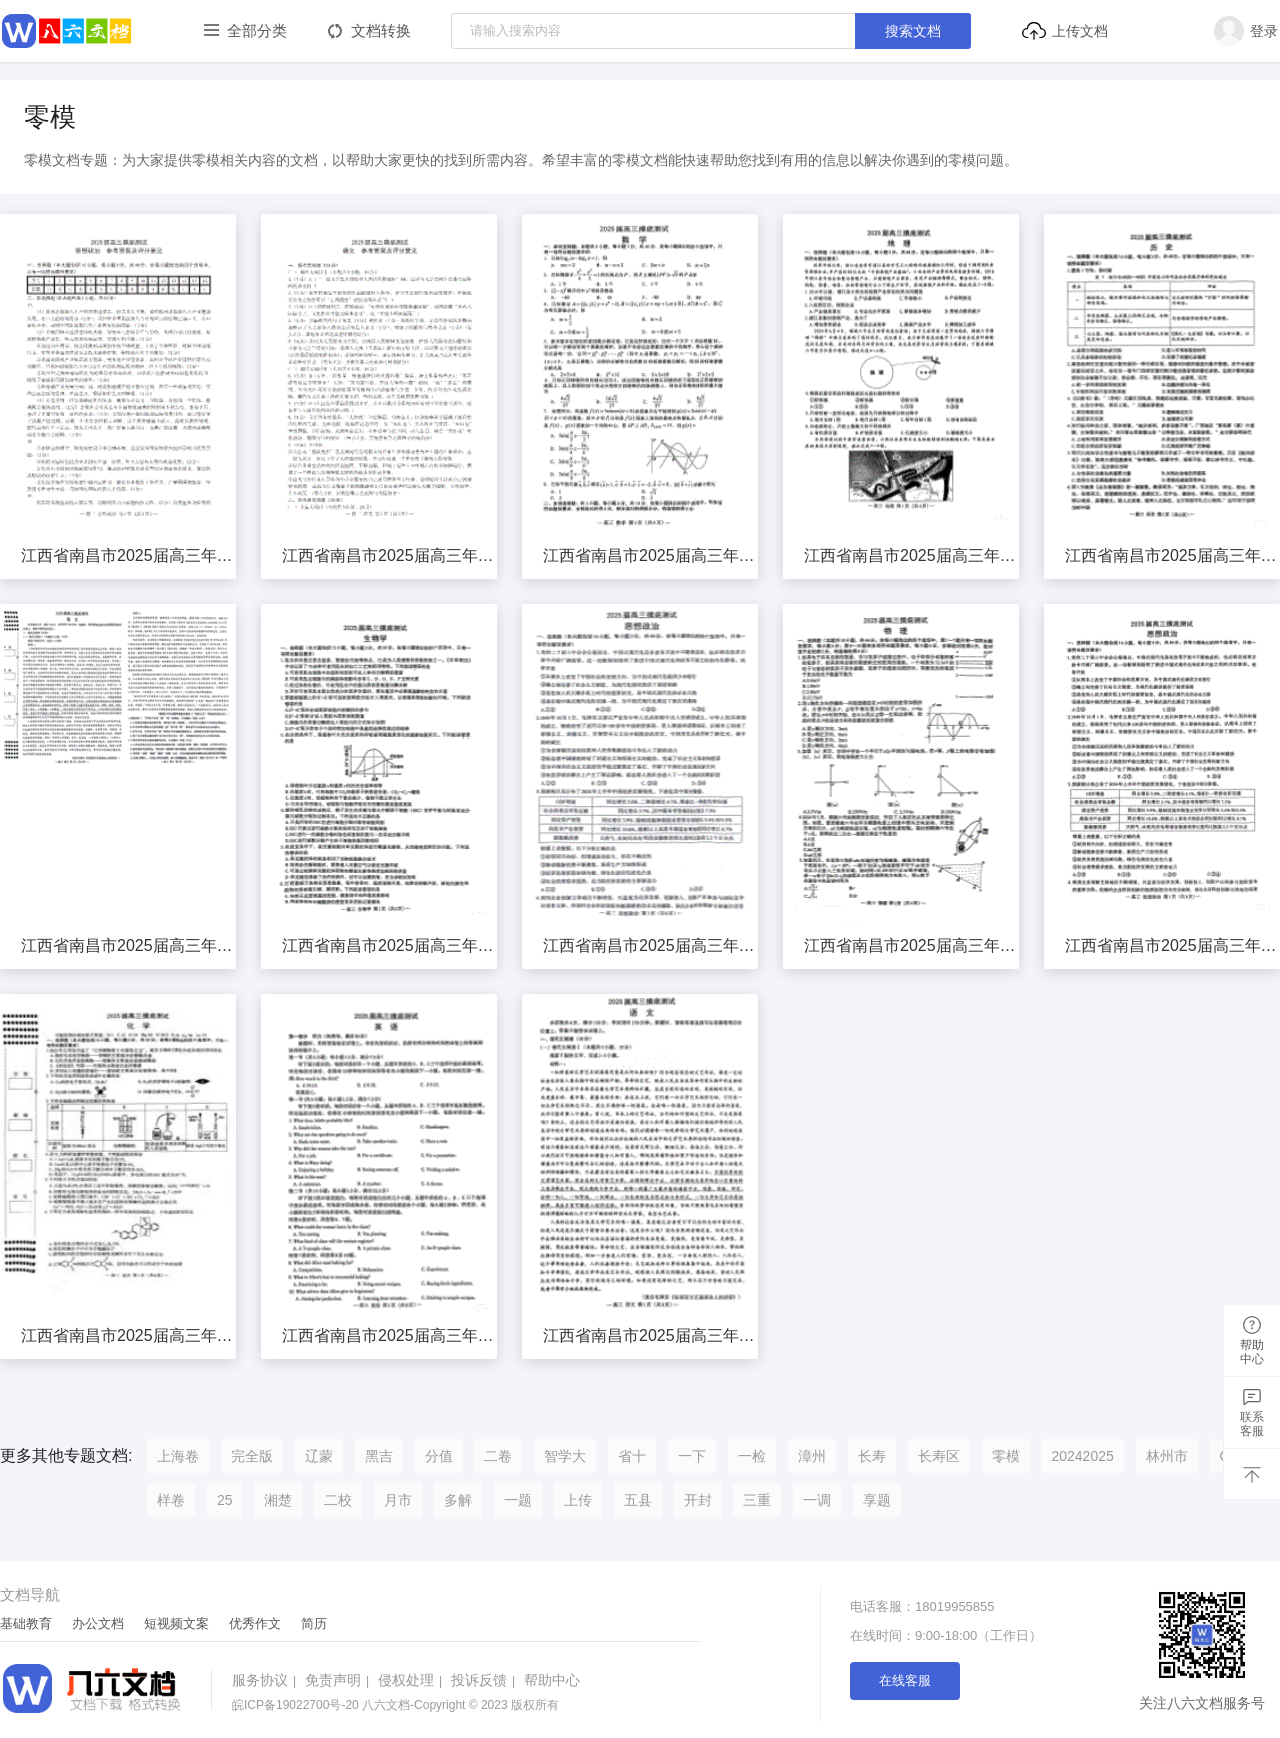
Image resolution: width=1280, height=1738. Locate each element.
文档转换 (381, 30)
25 (225, 1500)
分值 (439, 1456)
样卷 (171, 1500)
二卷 (498, 1456)
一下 (692, 1456)
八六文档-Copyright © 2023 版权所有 (395, 1705)
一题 (518, 1500)
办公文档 (98, 1623)
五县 (638, 1500)
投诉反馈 (485, 1680)
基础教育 (26, 1623)
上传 (578, 1500)
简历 (314, 1623)
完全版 (252, 1456)
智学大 (565, 1456)
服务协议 (266, 1680)
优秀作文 (255, 1623)
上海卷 (178, 1456)
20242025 (1082, 1456)
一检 (752, 1456)
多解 (458, 1500)
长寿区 (939, 1456)
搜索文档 (913, 31)
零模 (1006, 1456)
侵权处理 (412, 1680)
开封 (698, 1500)
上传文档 (1064, 31)
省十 (632, 1456)
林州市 (1167, 1456)
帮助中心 (552, 1680)
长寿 (872, 1456)
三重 (757, 1500)
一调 (817, 1500)
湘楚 (278, 1500)
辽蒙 (319, 1456)
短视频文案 (176, 1623)
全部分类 (257, 30)
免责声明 (339, 1680)
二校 (338, 1500)
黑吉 (379, 1456)
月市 (398, 1500)
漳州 (812, 1456)
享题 (877, 1500)
